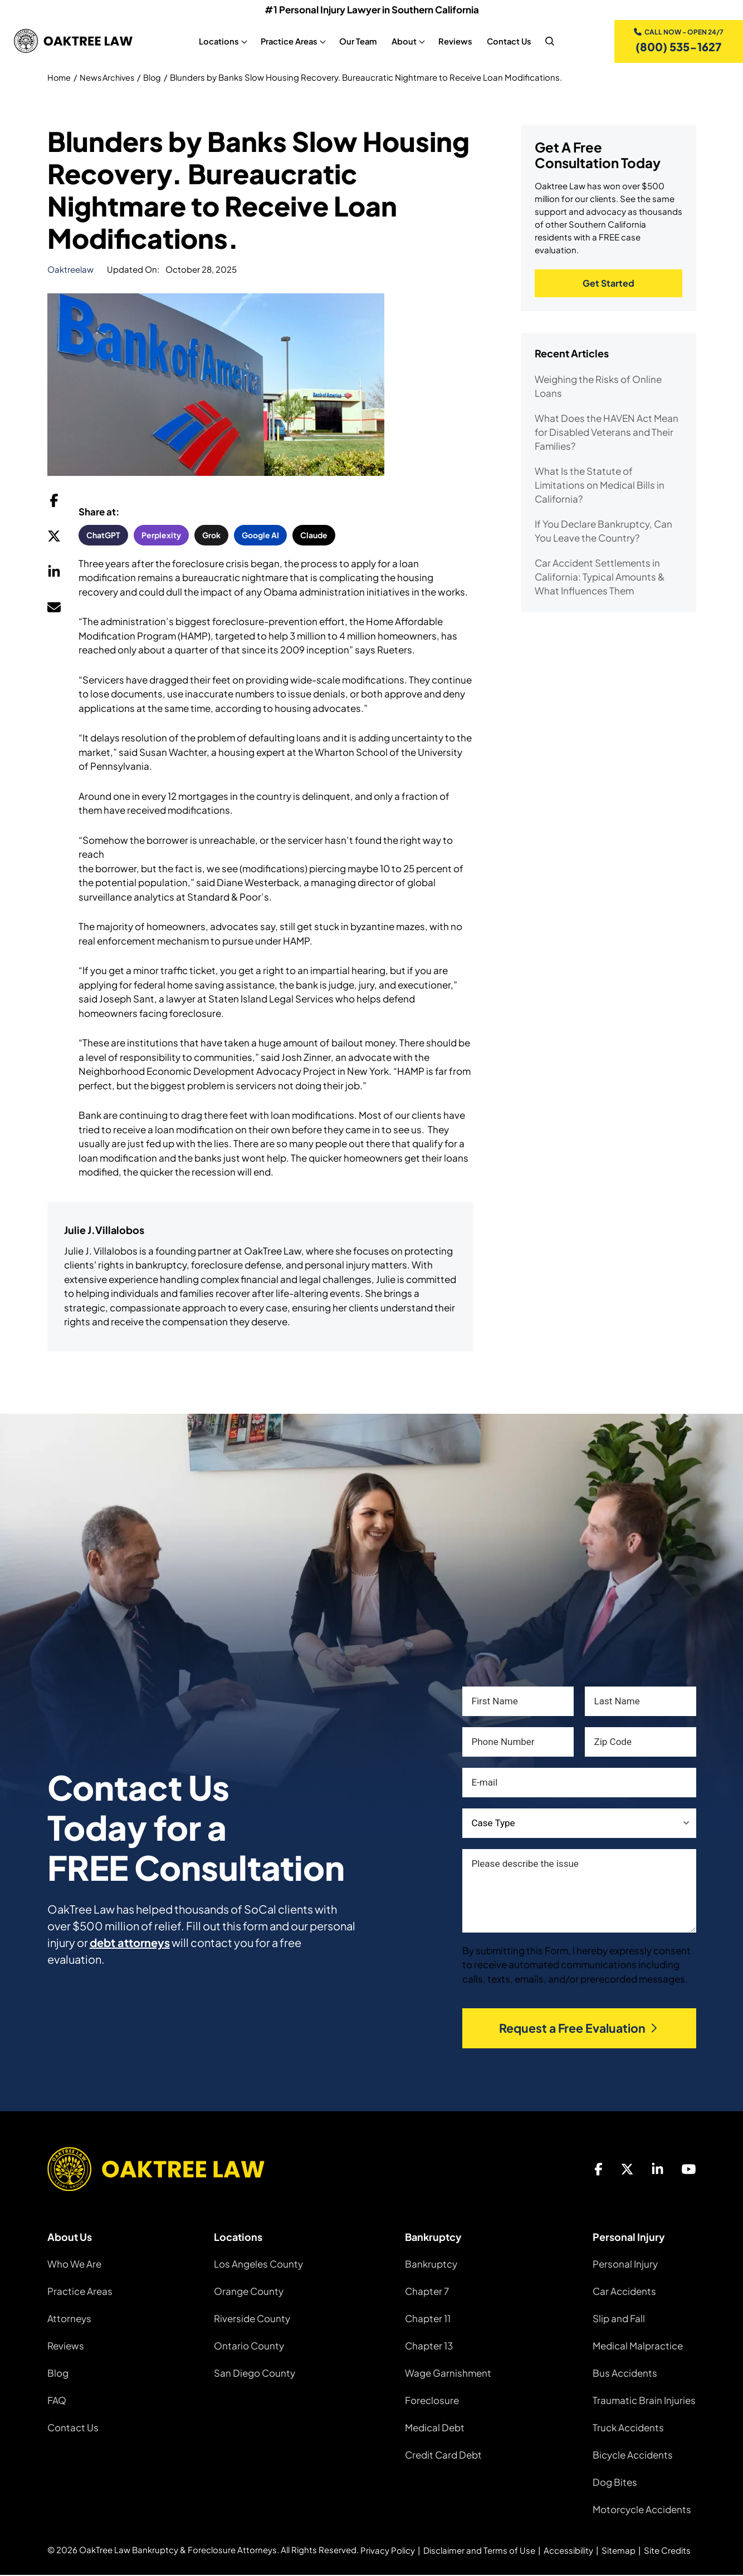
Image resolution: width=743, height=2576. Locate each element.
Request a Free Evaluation (579, 2029)
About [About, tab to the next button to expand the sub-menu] (403, 42)
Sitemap (619, 2551)
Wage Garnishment (448, 2374)
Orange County (248, 2292)
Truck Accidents (628, 2428)
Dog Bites (615, 2483)
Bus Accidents (625, 2374)
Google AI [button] (260, 536)
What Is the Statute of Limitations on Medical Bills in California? (599, 486)
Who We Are (74, 2265)
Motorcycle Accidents (642, 2510)
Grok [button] (211, 536)
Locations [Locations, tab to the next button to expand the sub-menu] (218, 42)
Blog (157, 78)
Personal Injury (625, 2265)
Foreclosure (432, 2401)
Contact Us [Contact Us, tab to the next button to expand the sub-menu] (508, 42)
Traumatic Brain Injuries (644, 2401)
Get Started (608, 285)
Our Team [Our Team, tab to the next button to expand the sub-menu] (358, 42)
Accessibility (568, 2551)
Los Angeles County (258, 2265)
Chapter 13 (429, 2347)
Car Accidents (624, 2292)
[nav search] (549, 41)
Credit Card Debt (443, 2456)
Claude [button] (313, 536)
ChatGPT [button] (103, 536)
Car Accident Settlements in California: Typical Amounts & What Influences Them (599, 578)
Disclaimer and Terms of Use (479, 2551)
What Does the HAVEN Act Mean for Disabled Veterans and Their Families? (606, 434)
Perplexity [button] (161, 536)
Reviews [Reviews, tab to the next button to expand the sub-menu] (455, 42)
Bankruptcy (431, 2265)
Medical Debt (435, 2428)
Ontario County (249, 2347)
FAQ (56, 2401)
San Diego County (254, 2374)
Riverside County (252, 2319)
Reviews (65, 2347)
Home (59, 78)
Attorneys (69, 2319)
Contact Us (73, 2428)
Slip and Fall (619, 2319)
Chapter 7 (427, 2292)
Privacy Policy (387, 2551)
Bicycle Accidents (633, 2456)
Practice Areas (80, 2292)
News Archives (110, 78)
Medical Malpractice (638, 2347)
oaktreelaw (70, 270)
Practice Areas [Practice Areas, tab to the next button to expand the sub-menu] (288, 42)
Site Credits (667, 2551)
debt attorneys (130, 1943)
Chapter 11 (428, 2319)
